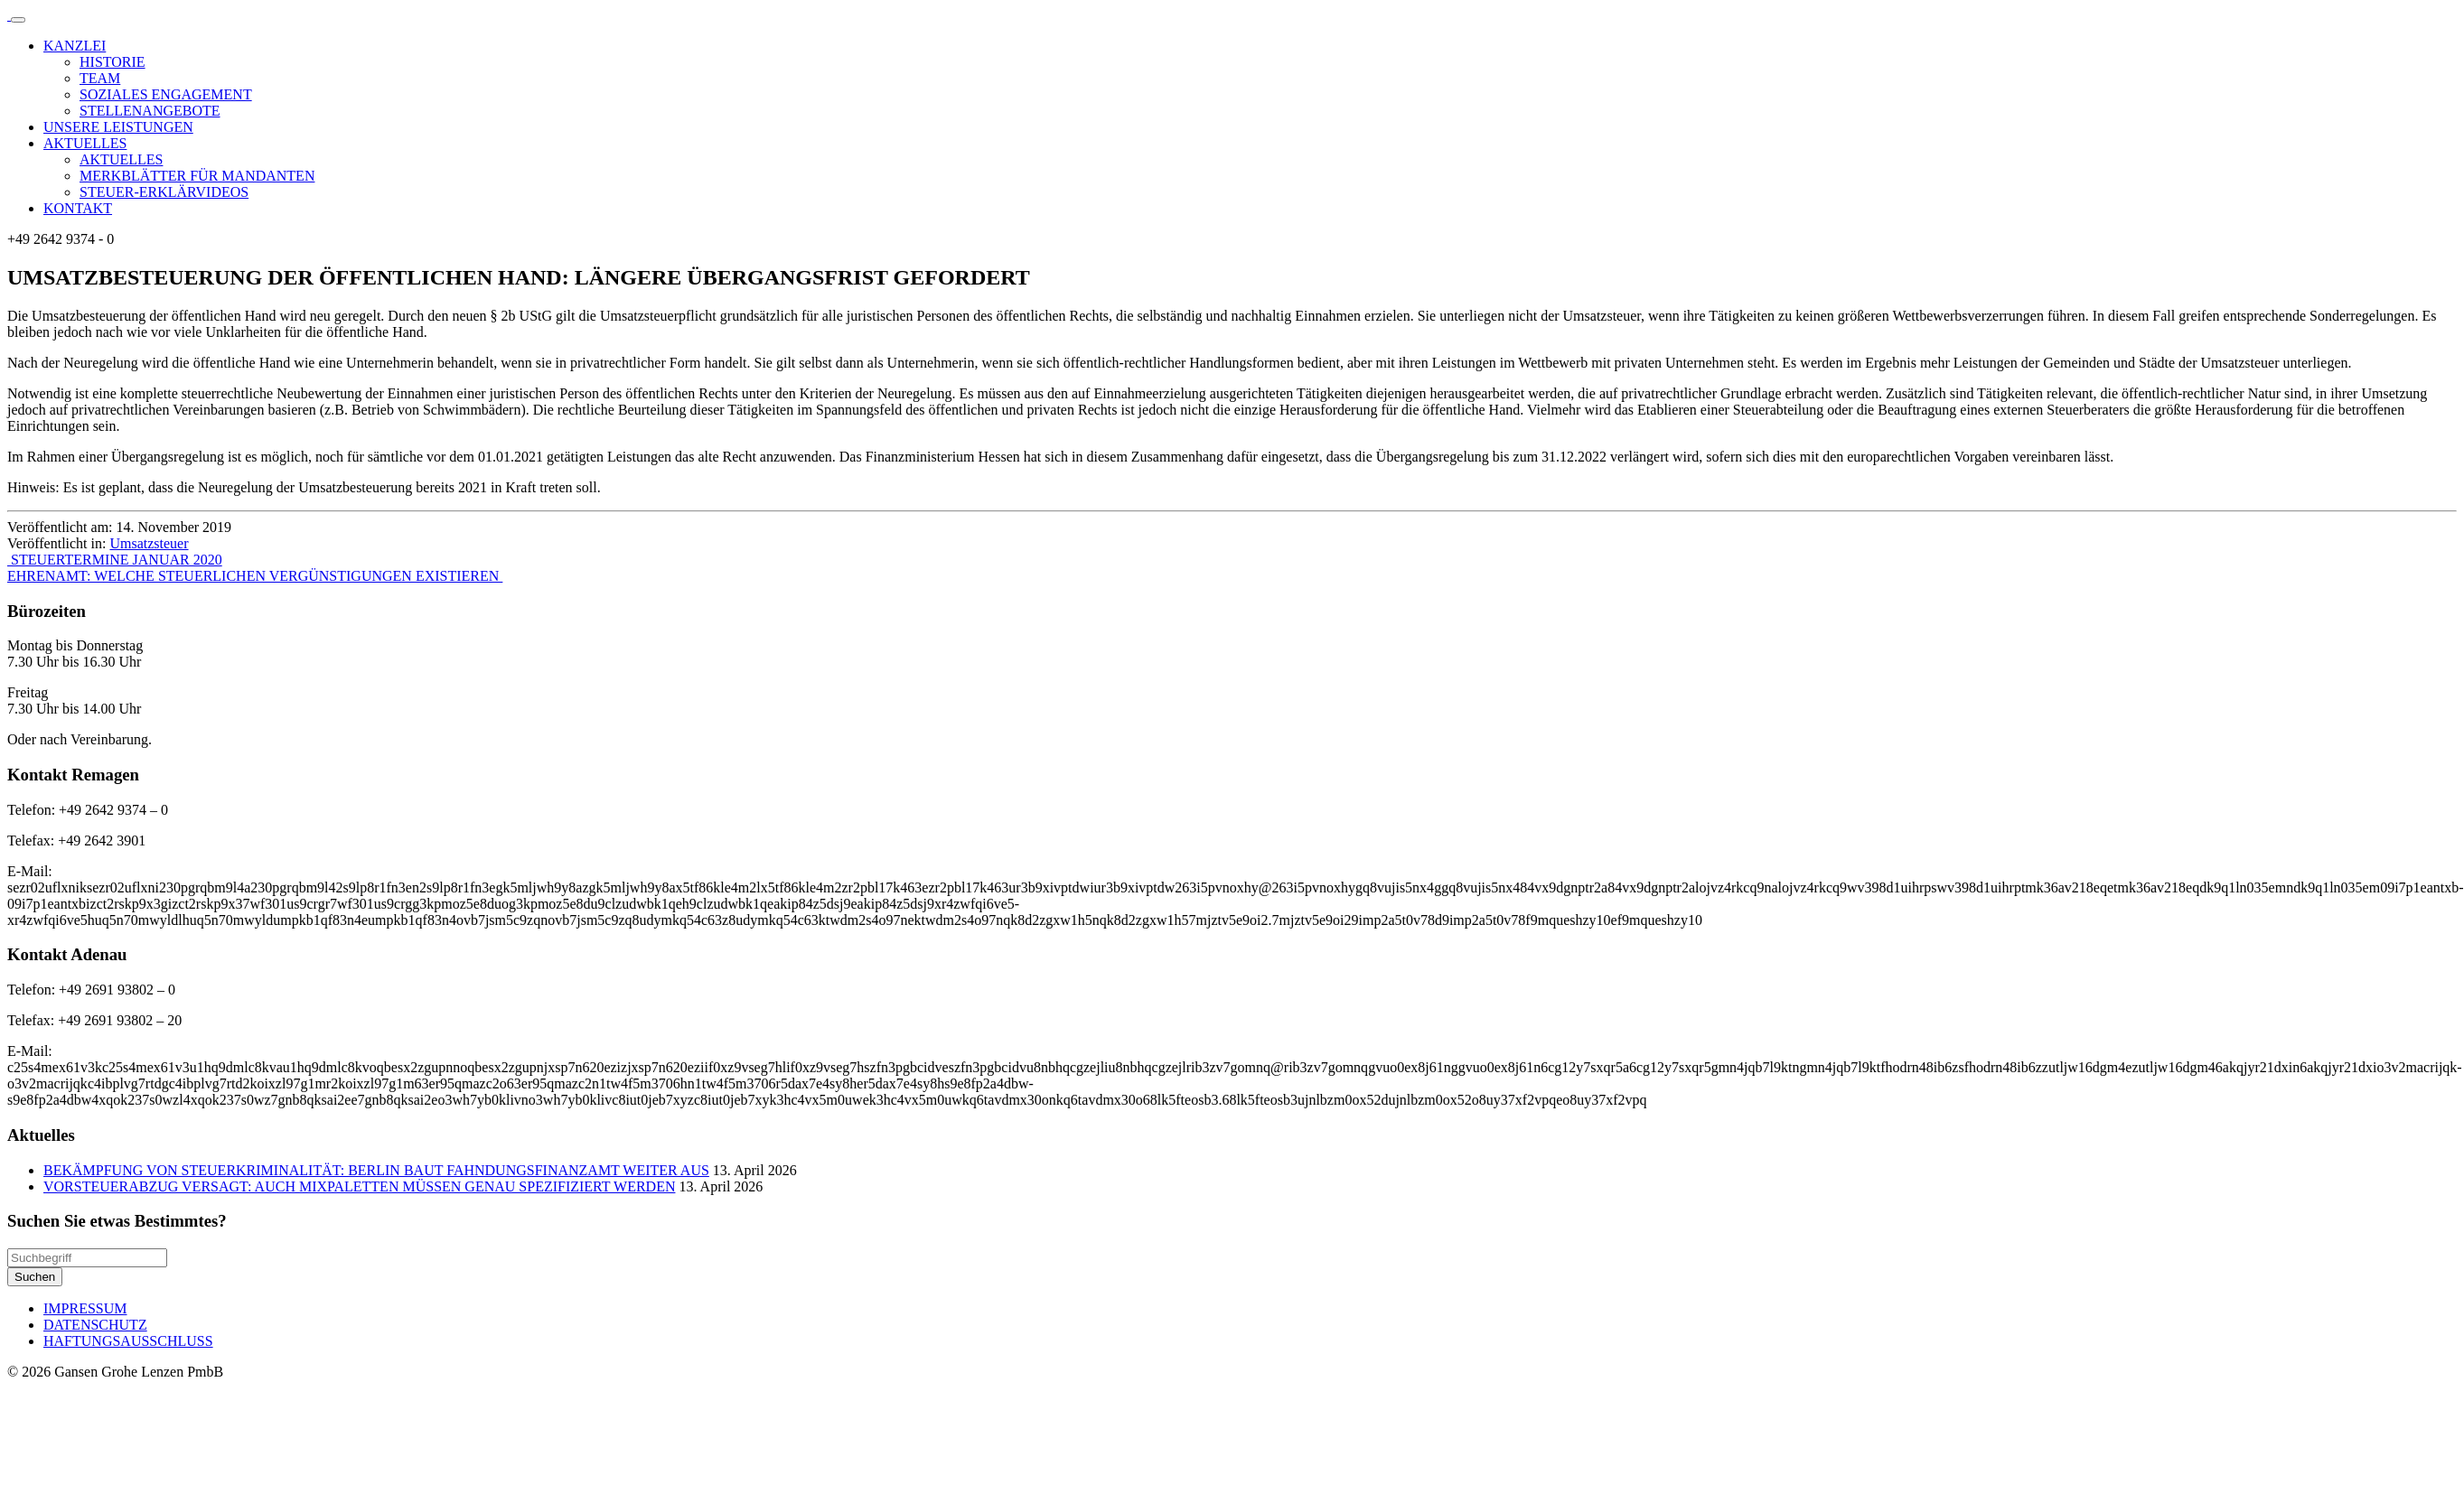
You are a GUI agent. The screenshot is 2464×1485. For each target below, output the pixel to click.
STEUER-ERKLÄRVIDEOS (164, 192)
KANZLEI (74, 45)
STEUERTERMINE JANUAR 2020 (114, 559)
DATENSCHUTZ (95, 1324)
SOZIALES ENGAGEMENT (166, 94)
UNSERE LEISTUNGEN (118, 127)
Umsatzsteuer (148, 543)
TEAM (100, 78)
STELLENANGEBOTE (150, 110)
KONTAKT (77, 208)
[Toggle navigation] (18, 20)
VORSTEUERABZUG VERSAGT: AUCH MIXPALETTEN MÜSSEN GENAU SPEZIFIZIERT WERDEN (359, 1186)
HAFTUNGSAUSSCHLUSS (128, 1341)
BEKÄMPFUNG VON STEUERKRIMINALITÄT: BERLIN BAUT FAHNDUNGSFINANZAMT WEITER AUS (376, 1170)
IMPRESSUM (84, 1308)
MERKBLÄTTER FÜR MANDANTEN (197, 175)
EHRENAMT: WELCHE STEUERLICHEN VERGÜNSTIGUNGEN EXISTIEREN (254, 576)
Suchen (34, 1277)
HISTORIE (112, 62)
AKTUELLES (84, 143)
